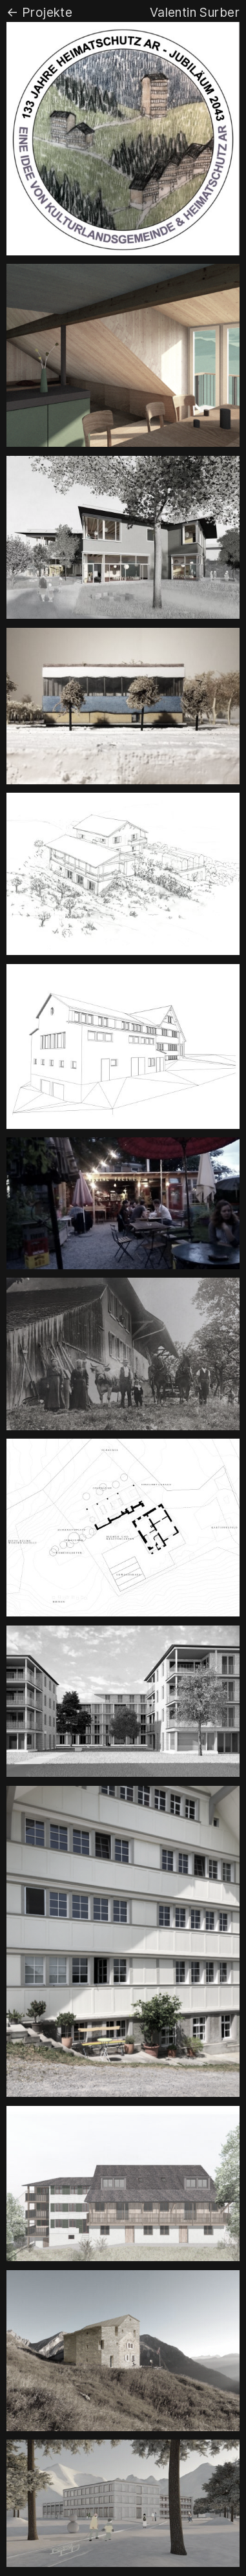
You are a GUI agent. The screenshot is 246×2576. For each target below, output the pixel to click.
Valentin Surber (195, 12)
